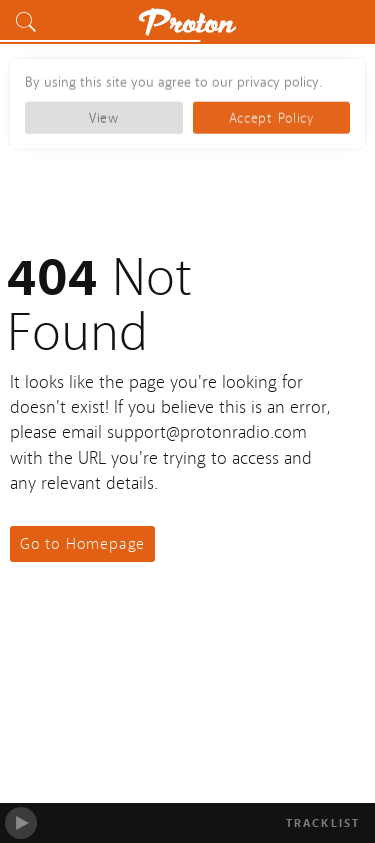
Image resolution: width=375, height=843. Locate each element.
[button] (30, 22)
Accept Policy (271, 116)
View (104, 116)
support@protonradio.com (207, 432)
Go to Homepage (82, 544)
